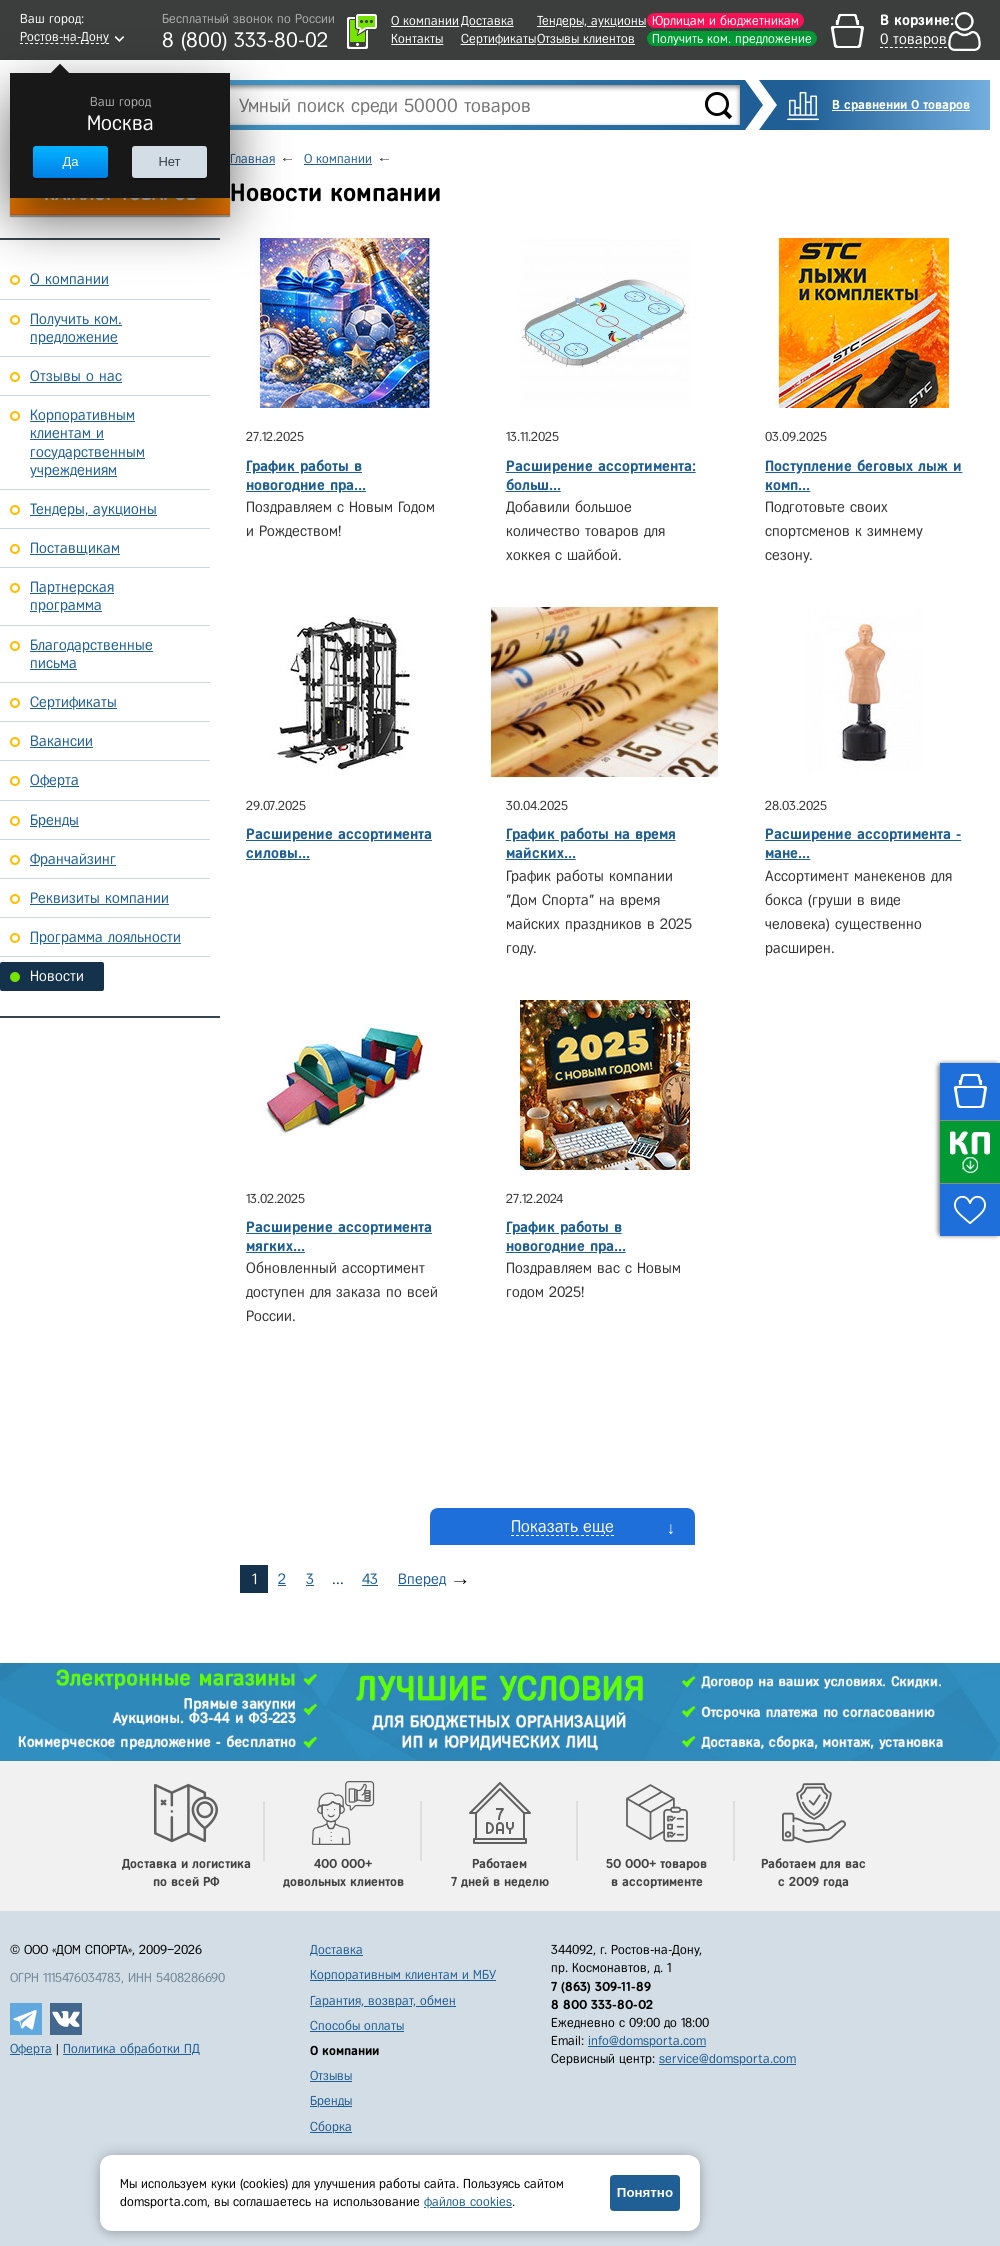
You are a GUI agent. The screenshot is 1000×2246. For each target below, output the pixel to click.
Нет (169, 161)
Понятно (645, 2192)
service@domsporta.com (727, 2058)
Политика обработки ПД (131, 2048)
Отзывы (331, 2075)
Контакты (417, 38)
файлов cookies (468, 2201)
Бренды (331, 2100)
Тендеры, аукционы (591, 20)
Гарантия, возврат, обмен (383, 2000)
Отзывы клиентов (586, 38)
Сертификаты (498, 38)
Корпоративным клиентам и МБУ (403, 1974)
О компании (425, 20)
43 (370, 1579)
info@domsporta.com (647, 2040)
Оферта (31, 2048)
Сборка (331, 2126)
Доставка (487, 20)
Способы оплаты (357, 2025)
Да (70, 161)
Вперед (422, 1579)
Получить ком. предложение (732, 38)
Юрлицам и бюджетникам (725, 20)
